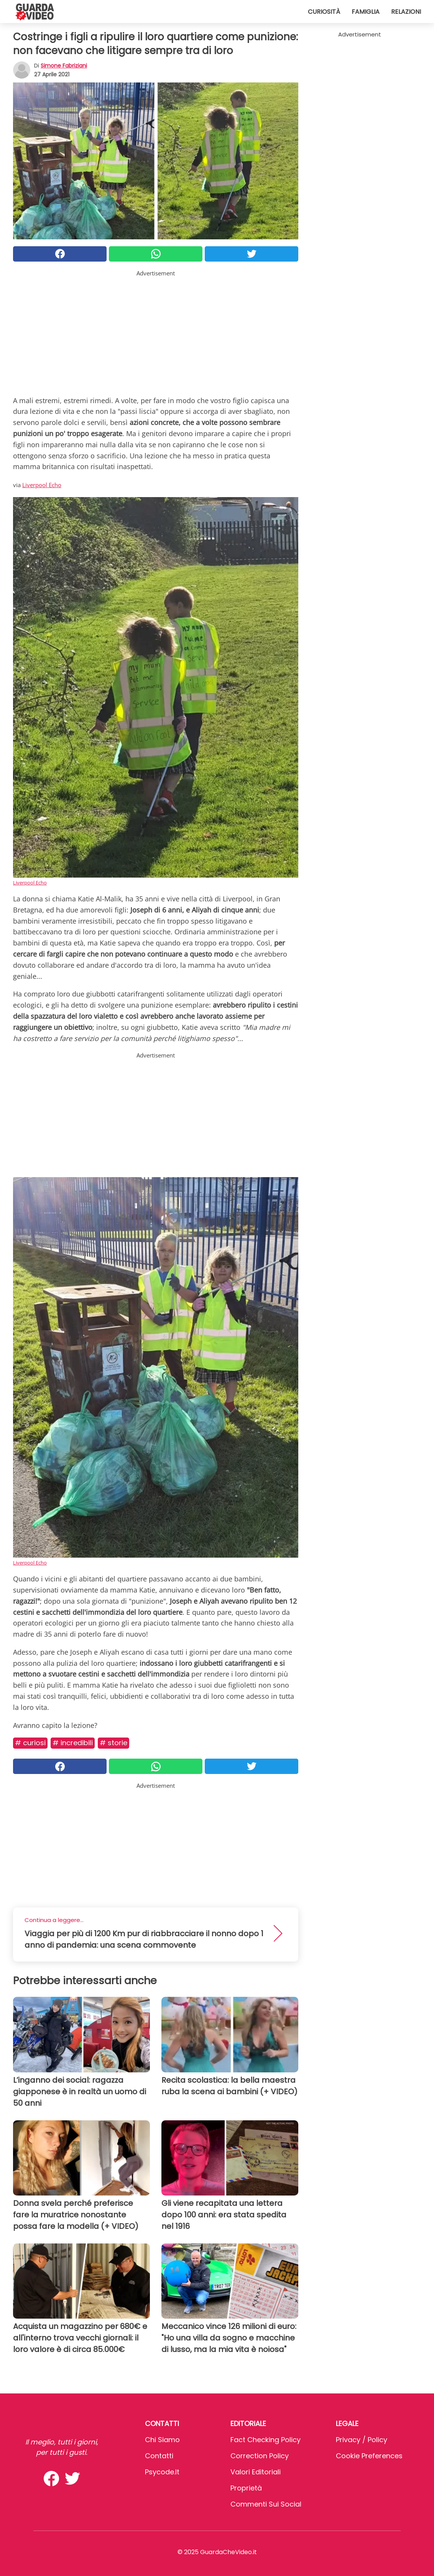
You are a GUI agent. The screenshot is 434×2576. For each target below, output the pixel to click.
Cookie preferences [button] (369, 2456)
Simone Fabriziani (64, 65)
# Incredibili (73, 1743)
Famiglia (366, 11)
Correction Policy (259, 2456)
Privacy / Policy (361, 2439)
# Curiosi (30, 1743)
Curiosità (324, 11)
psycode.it (162, 2472)
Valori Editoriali (255, 2472)
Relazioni (406, 11)
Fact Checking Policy (265, 2439)
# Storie (113, 1743)
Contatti (159, 2456)
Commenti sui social (265, 2504)
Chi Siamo (162, 2439)
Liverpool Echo (41, 485)
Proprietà (246, 2488)
